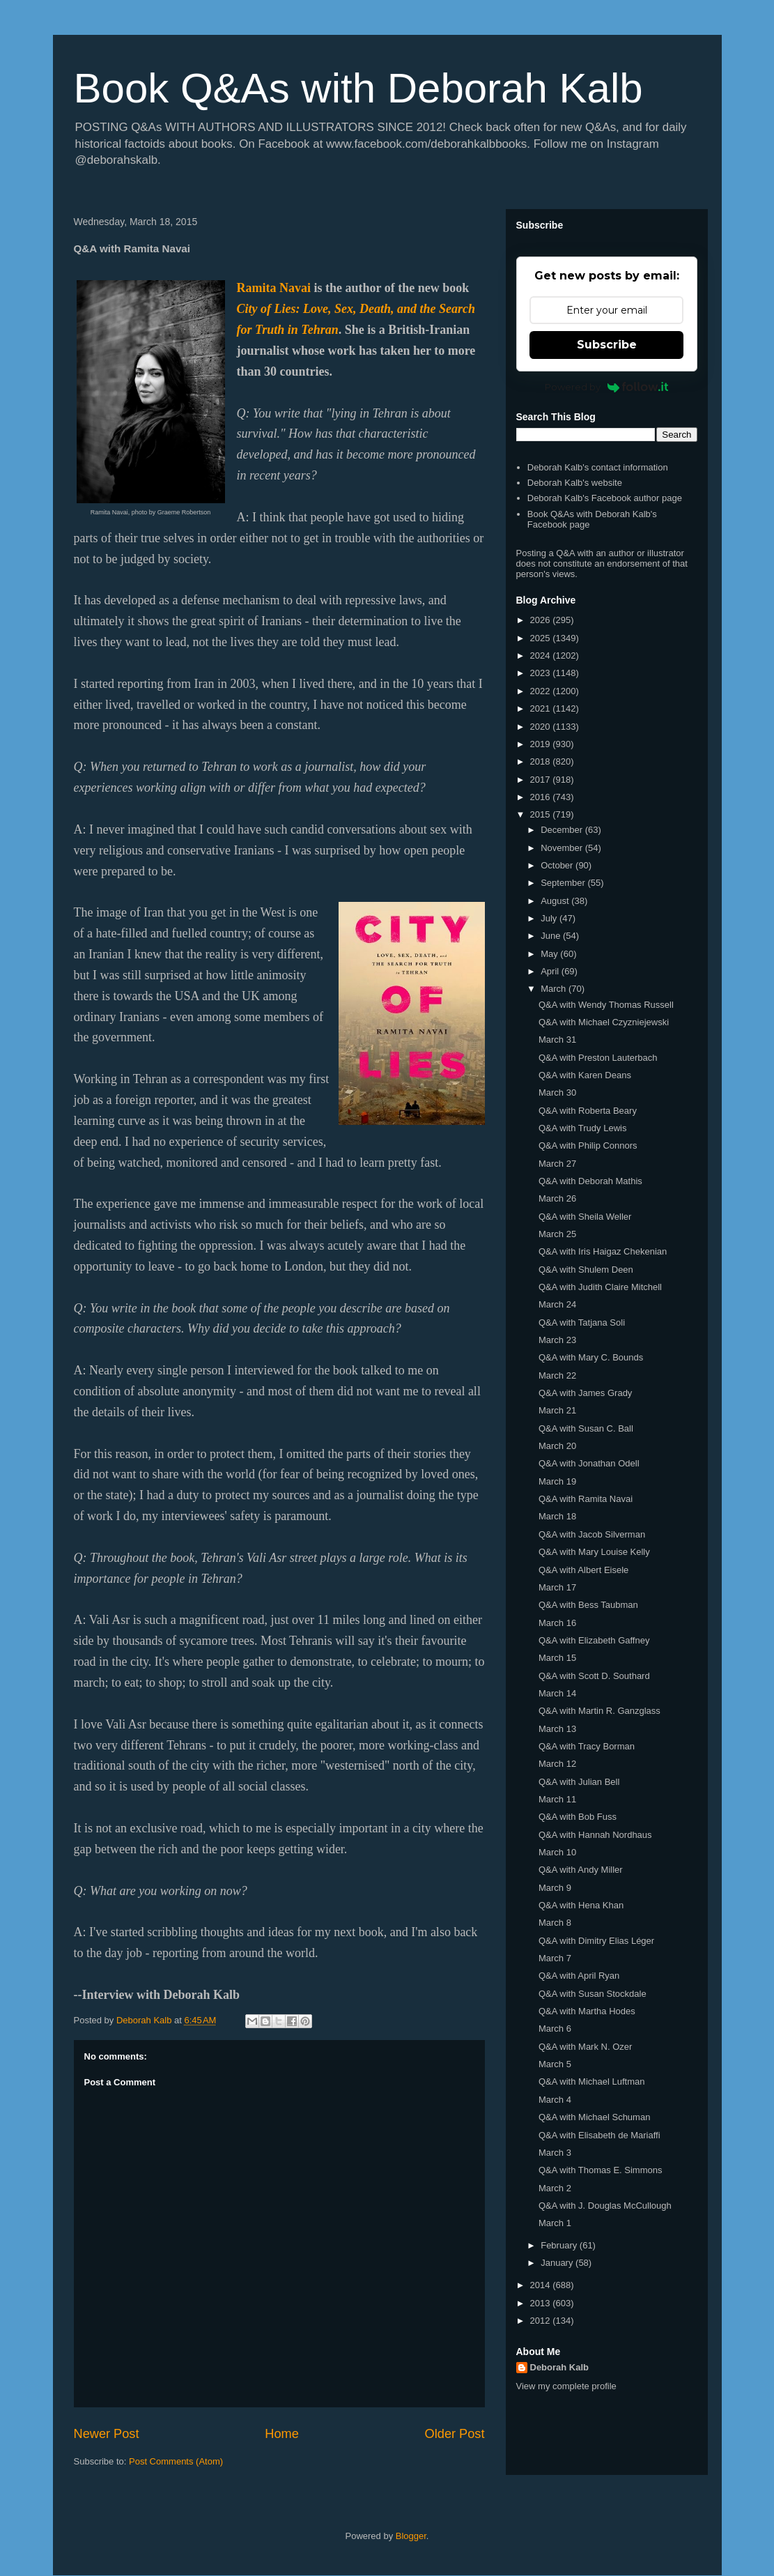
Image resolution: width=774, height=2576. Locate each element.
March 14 (557, 1693)
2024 (541, 655)
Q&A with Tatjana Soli (582, 1322)
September (564, 882)
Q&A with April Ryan (579, 1975)
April (551, 971)
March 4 (555, 2099)
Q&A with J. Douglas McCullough (605, 2205)
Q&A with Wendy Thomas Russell (606, 1004)
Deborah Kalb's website (574, 482)
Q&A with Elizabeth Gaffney (594, 1640)
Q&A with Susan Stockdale (593, 1993)
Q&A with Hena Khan (581, 1905)
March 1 (555, 2223)
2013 (541, 2303)
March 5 (555, 2064)
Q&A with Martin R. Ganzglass (599, 1710)
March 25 (557, 1234)
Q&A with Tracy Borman (587, 1746)
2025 (541, 638)
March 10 (557, 1852)
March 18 (557, 1516)
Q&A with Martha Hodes (587, 2011)
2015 (541, 814)
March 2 (555, 2188)
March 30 (557, 1092)
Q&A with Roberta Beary (588, 1110)
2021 (541, 708)
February (560, 2245)
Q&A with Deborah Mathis (590, 1181)
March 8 (555, 1922)
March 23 (557, 1340)
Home (282, 2434)
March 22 (557, 1375)
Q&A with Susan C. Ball (586, 1428)
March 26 (557, 1198)
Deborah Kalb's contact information (597, 467)
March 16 (557, 1623)
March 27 (557, 1163)
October (558, 865)
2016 (541, 797)
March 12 (557, 1763)
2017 (541, 779)
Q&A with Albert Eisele (583, 1570)
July (550, 918)
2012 (541, 2320)
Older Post (455, 2434)
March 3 (555, 2152)
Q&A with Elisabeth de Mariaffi (599, 2135)
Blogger (411, 2536)
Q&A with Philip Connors (588, 1145)
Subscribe (607, 344)
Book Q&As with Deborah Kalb (358, 88)
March (554, 988)
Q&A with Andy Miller (581, 1869)
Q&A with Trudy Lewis (582, 1128)
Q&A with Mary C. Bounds (591, 1357)
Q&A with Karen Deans (585, 1075)
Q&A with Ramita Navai (586, 1499)
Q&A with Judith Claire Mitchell (600, 1287)
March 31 (557, 1039)
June (552, 935)
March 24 (557, 1304)
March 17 (557, 1587)
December (563, 830)
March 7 (555, 1958)
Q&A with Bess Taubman (588, 1605)
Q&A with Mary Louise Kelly (594, 1552)
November (563, 848)
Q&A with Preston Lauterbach (598, 1057)
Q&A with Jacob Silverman (592, 1534)
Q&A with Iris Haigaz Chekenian (603, 1251)
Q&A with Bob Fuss (578, 1816)
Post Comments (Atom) (176, 2461)
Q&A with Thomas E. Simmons (601, 2170)
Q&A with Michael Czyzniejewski (604, 1022)
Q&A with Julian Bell (579, 1782)
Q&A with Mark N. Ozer (585, 2046)
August (556, 901)
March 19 (557, 1481)
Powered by (606, 386)
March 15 (557, 1658)
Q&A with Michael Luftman (591, 2081)
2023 (541, 673)
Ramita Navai (274, 288)
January (558, 2262)
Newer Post (106, 2434)
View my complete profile (566, 2386)
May (550, 954)
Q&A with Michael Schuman (594, 2117)
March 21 (557, 1410)
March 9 (555, 1888)
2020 (541, 726)
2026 (541, 620)
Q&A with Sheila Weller (585, 1216)
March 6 (555, 2028)
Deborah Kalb (559, 2367)
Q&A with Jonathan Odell (589, 1463)
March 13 (557, 1729)
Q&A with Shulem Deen (586, 1269)
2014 (541, 2285)
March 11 (557, 1799)
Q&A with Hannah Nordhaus (595, 1835)
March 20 (557, 1446)
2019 (541, 744)
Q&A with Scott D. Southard (594, 1676)
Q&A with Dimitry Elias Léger (596, 1940)
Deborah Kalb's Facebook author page (604, 498)
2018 (541, 761)
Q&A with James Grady (585, 1393)
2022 (541, 691)
